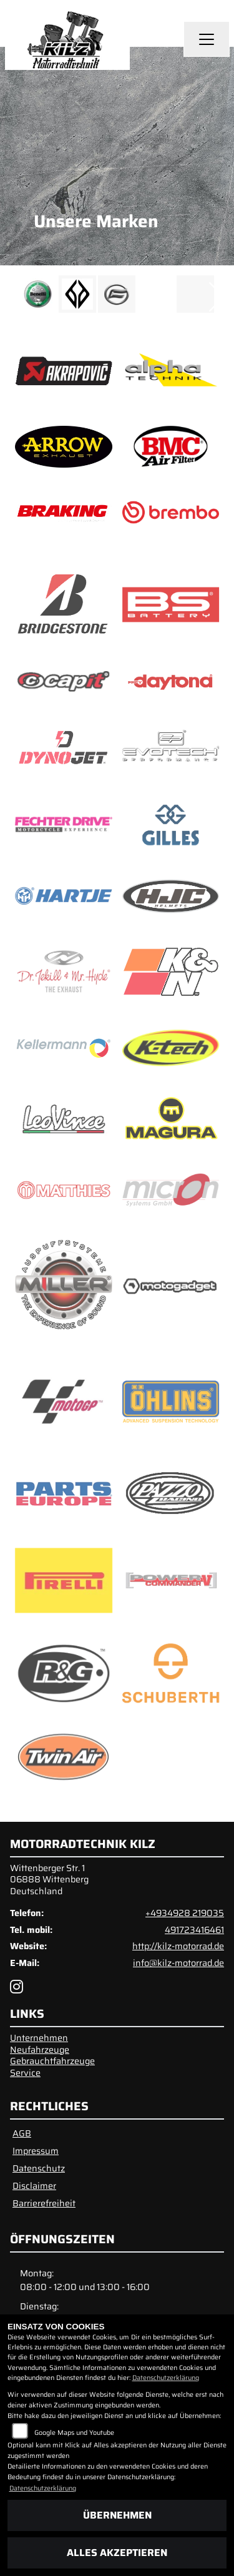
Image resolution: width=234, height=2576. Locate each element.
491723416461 (194, 1930)
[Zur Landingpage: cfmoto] (116, 294)
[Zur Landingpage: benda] (77, 294)
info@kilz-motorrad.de (178, 1963)
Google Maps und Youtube (74, 2432)
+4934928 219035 (184, 1913)
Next (217, 297)
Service (25, 2073)
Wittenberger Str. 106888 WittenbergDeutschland (49, 1879)
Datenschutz (38, 2168)
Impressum (35, 2151)
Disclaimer (34, 2186)
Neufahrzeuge (39, 2050)
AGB (21, 2133)
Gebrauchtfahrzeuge (52, 2061)
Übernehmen (117, 2515)
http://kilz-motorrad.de (178, 1946)
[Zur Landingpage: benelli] (38, 294)
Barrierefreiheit (44, 2203)
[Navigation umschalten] (206, 39)
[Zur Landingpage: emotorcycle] (156, 294)
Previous (17, 297)
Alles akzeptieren (117, 2552)
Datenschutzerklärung (165, 2377)
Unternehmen (39, 2038)
